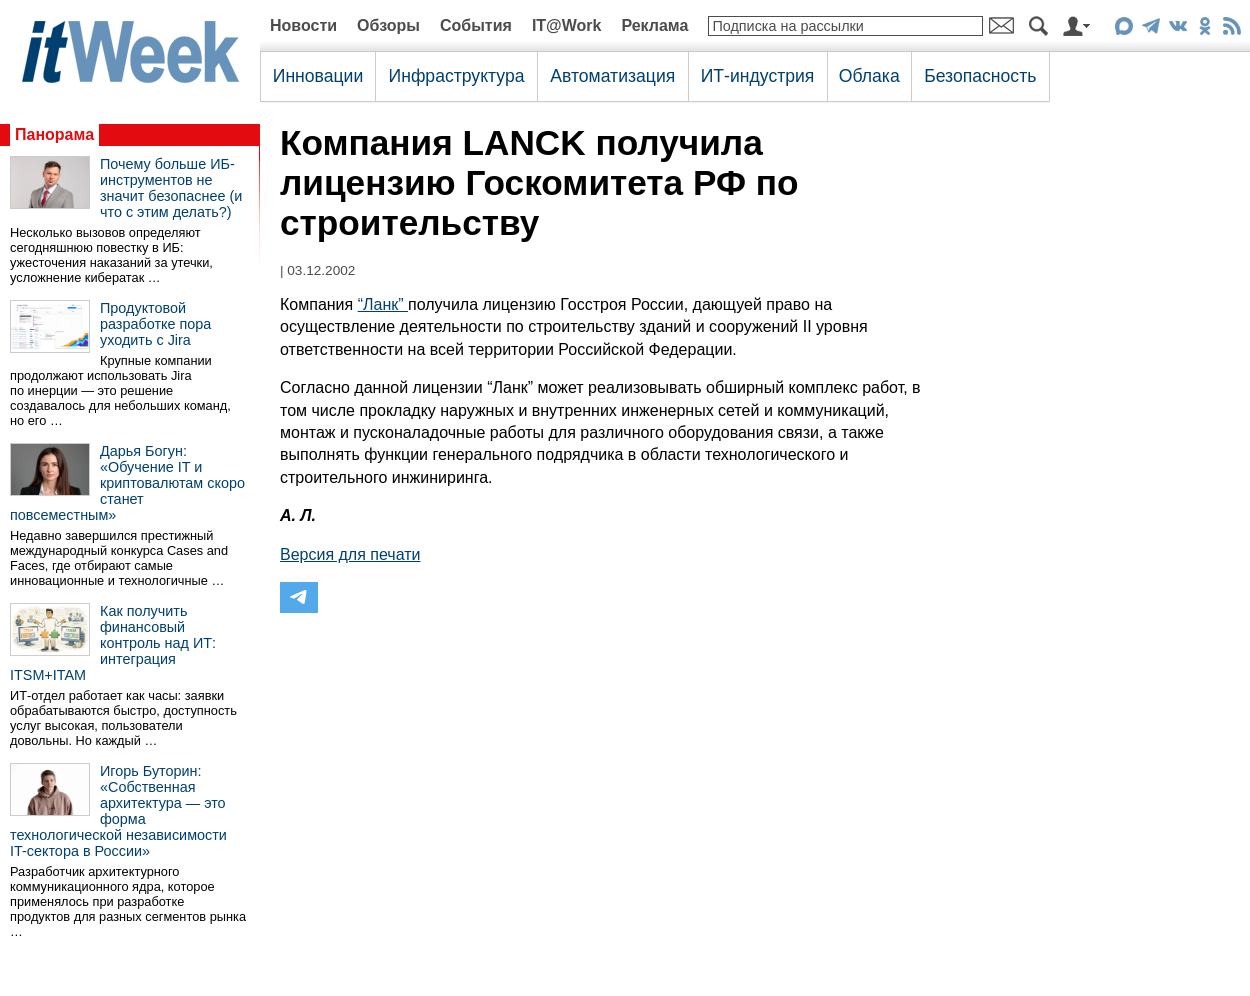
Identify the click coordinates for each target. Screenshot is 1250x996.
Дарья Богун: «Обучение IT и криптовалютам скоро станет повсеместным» (127, 483)
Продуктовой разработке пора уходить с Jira (155, 324)
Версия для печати (350, 554)
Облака (869, 76)
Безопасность (980, 76)
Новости (303, 25)
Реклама (654, 25)
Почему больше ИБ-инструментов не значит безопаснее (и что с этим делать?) (171, 188)
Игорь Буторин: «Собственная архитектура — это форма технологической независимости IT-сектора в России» (118, 811)
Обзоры (388, 25)
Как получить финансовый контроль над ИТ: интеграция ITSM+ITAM (113, 643)
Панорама (54, 134)
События (476, 25)
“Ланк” (383, 304)
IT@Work (567, 25)
